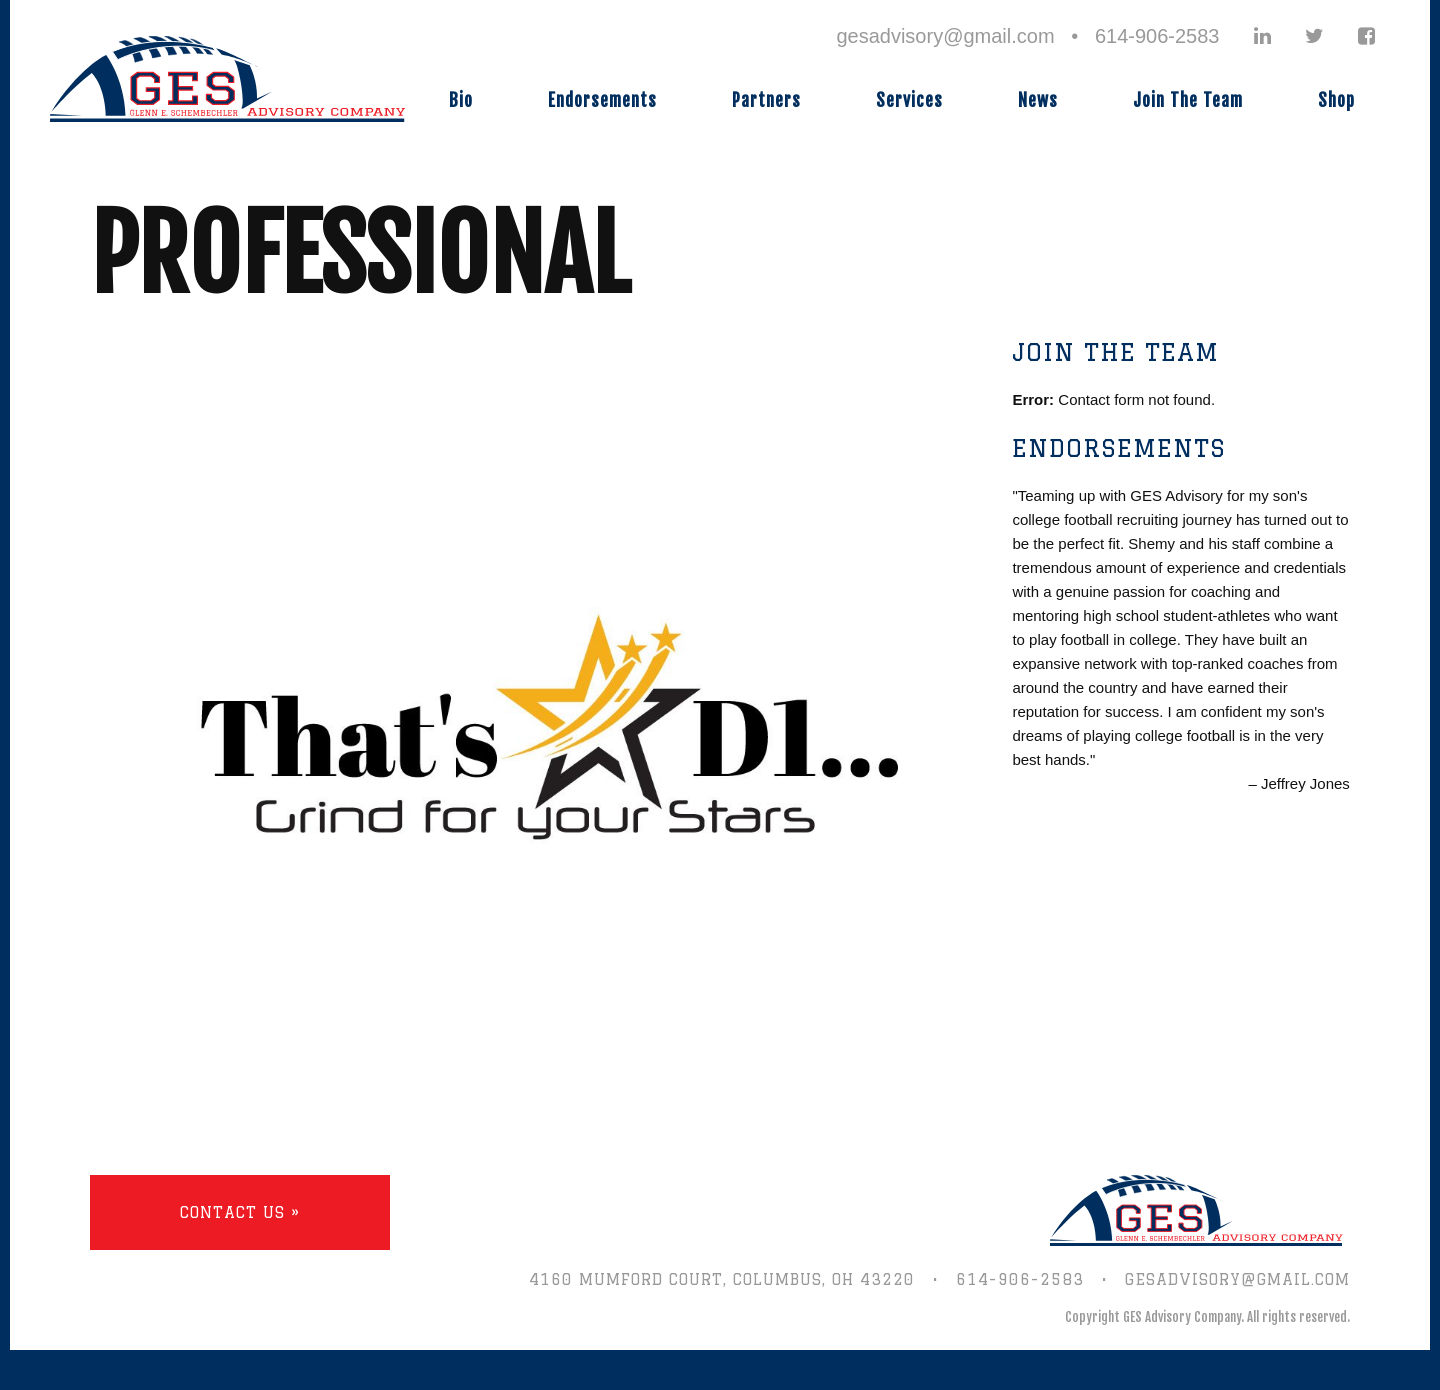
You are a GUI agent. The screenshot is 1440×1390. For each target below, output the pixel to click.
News (1038, 100)
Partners (766, 100)
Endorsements (602, 100)
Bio (461, 100)
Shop (1336, 100)
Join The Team (1188, 100)
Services (909, 100)
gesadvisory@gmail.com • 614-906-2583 (1027, 36)
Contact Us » (240, 1212)
